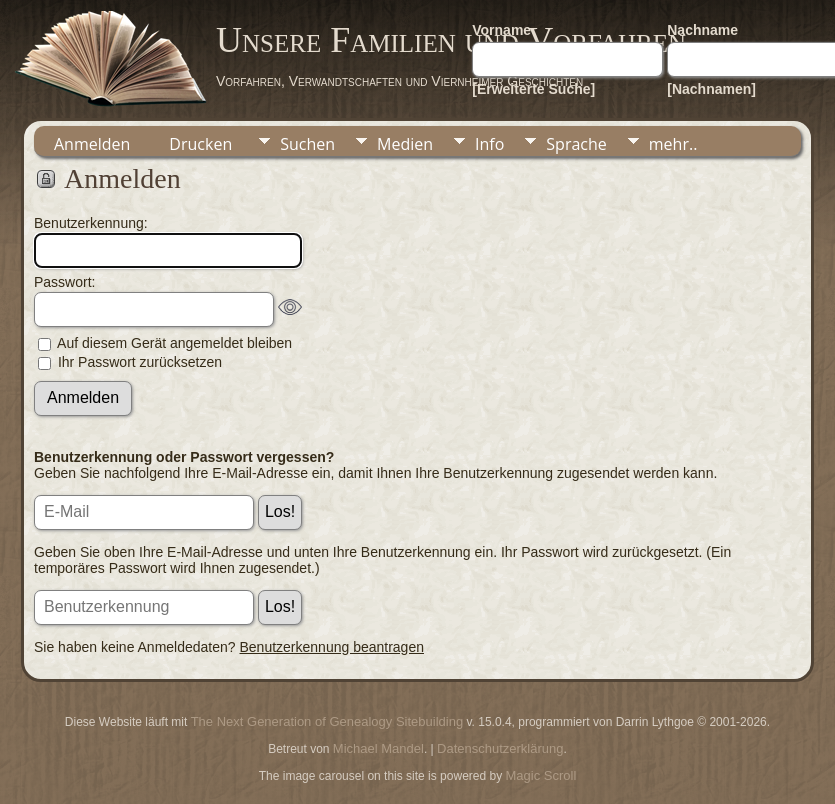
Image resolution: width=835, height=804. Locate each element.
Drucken (200, 144)
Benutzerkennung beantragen (332, 647)
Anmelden (92, 144)
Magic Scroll (541, 775)
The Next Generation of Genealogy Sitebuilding (327, 721)
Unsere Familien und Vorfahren (451, 40)
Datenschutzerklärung (500, 748)
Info (489, 144)
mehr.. (673, 144)
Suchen (307, 144)
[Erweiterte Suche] (533, 89)
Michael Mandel (378, 748)
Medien (405, 144)
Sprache (576, 144)
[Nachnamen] (711, 89)
